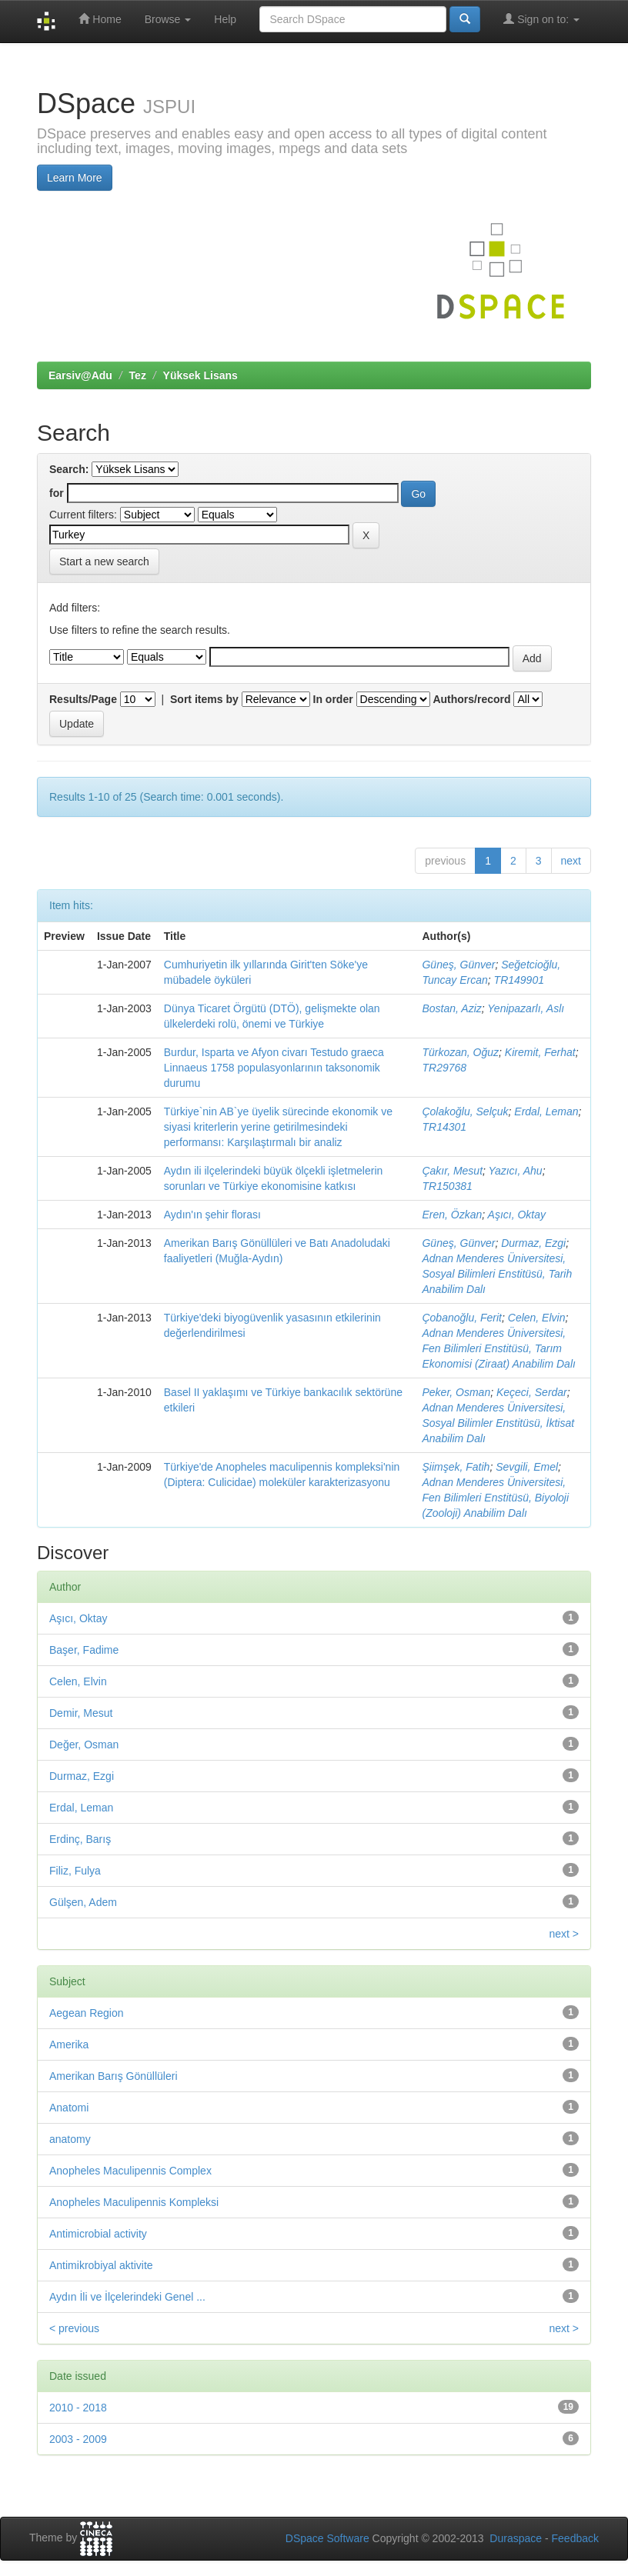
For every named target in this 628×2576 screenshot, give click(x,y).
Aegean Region (86, 2013)
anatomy (70, 2139)
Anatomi (69, 2107)
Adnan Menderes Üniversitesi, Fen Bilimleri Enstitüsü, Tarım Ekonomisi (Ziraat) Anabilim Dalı (498, 1348)
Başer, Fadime (84, 1650)
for (56, 493)
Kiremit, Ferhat (540, 1052)
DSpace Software (327, 2538)
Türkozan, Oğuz (460, 1052)
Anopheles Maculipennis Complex (130, 2170)
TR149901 (519, 980)
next (571, 861)
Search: (69, 469)
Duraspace (515, 2538)
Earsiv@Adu (80, 375)
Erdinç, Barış (80, 1839)
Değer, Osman (84, 1744)
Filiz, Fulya (75, 1871)
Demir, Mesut (80, 1713)
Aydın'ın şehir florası (212, 1214)
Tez (137, 375)
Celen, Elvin (537, 1317)
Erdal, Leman (546, 1111)
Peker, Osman (456, 1392)
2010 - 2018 (78, 2407)
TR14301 (444, 1127)
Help (225, 19)
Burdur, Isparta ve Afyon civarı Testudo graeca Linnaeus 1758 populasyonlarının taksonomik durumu (274, 1067)
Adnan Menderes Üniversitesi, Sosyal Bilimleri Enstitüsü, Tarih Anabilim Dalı (497, 1273)
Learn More (74, 178)
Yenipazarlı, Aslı (525, 1008)
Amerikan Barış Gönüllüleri (113, 2076)
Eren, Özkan (452, 1214)
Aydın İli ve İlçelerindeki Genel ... (127, 2297)
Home (99, 18)
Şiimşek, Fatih (455, 1467)
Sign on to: (541, 18)
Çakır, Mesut (452, 1171)
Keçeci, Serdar (531, 1392)
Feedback (575, 2538)
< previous (74, 2328)
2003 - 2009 (78, 2439)
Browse (168, 19)
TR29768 (444, 1067)
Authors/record (471, 699)
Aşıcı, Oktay (517, 1214)
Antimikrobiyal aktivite (101, 2265)
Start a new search (104, 561)
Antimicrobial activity (98, 2234)
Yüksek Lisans (200, 375)
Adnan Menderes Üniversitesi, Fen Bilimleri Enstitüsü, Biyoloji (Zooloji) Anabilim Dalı (495, 1497)
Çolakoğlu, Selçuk (465, 1111)
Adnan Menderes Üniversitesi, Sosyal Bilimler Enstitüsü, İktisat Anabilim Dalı (498, 1423)
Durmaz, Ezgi (533, 1243)
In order (333, 699)
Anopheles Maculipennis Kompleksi (134, 2202)
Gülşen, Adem (83, 1902)
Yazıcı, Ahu (516, 1171)
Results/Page (83, 699)
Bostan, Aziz (451, 1008)
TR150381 (447, 1186)
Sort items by (204, 699)
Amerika (69, 2044)
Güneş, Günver (458, 964)
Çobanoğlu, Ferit (462, 1317)
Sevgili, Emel (527, 1467)
